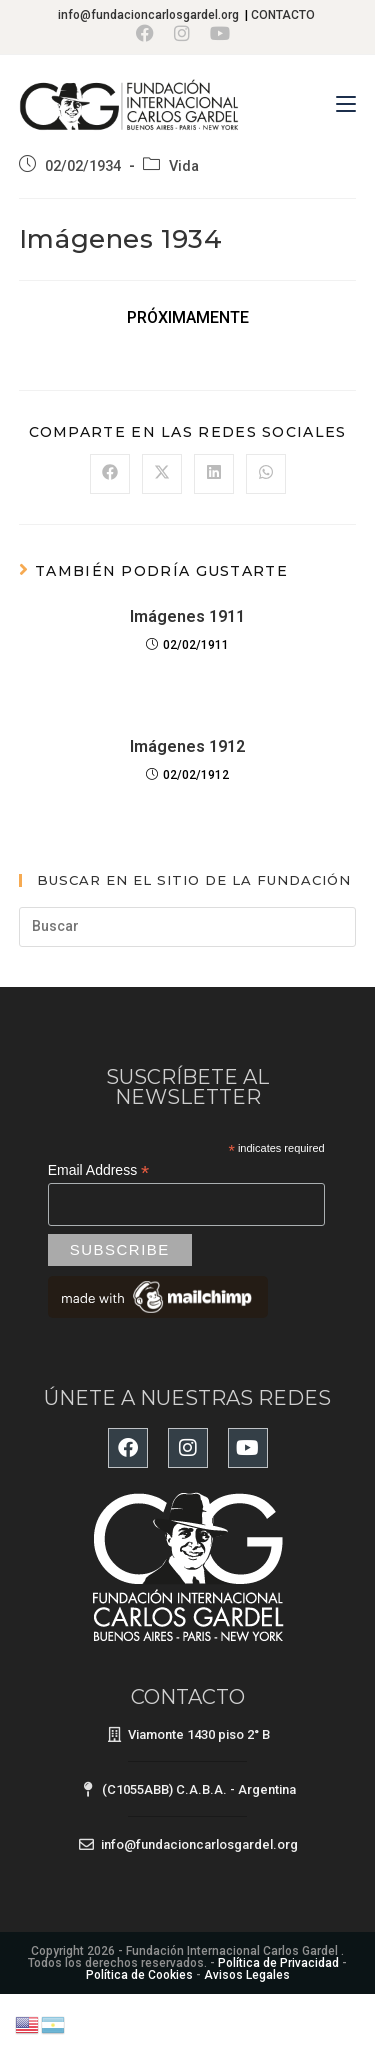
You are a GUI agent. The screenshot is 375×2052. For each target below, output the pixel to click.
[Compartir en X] (162, 474)
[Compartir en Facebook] (110, 474)
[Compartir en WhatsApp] (266, 474)
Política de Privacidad (278, 1963)
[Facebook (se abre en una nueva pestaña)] (150, 33)
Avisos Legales (247, 1975)
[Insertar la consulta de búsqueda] (188, 927)
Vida (184, 166)
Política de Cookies (139, 1975)
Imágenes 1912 (187, 746)
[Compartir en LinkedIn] (214, 474)
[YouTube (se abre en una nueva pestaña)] (220, 33)
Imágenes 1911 (187, 616)
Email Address (99, 1170)
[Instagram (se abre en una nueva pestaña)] (182, 33)
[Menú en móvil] (346, 105)
